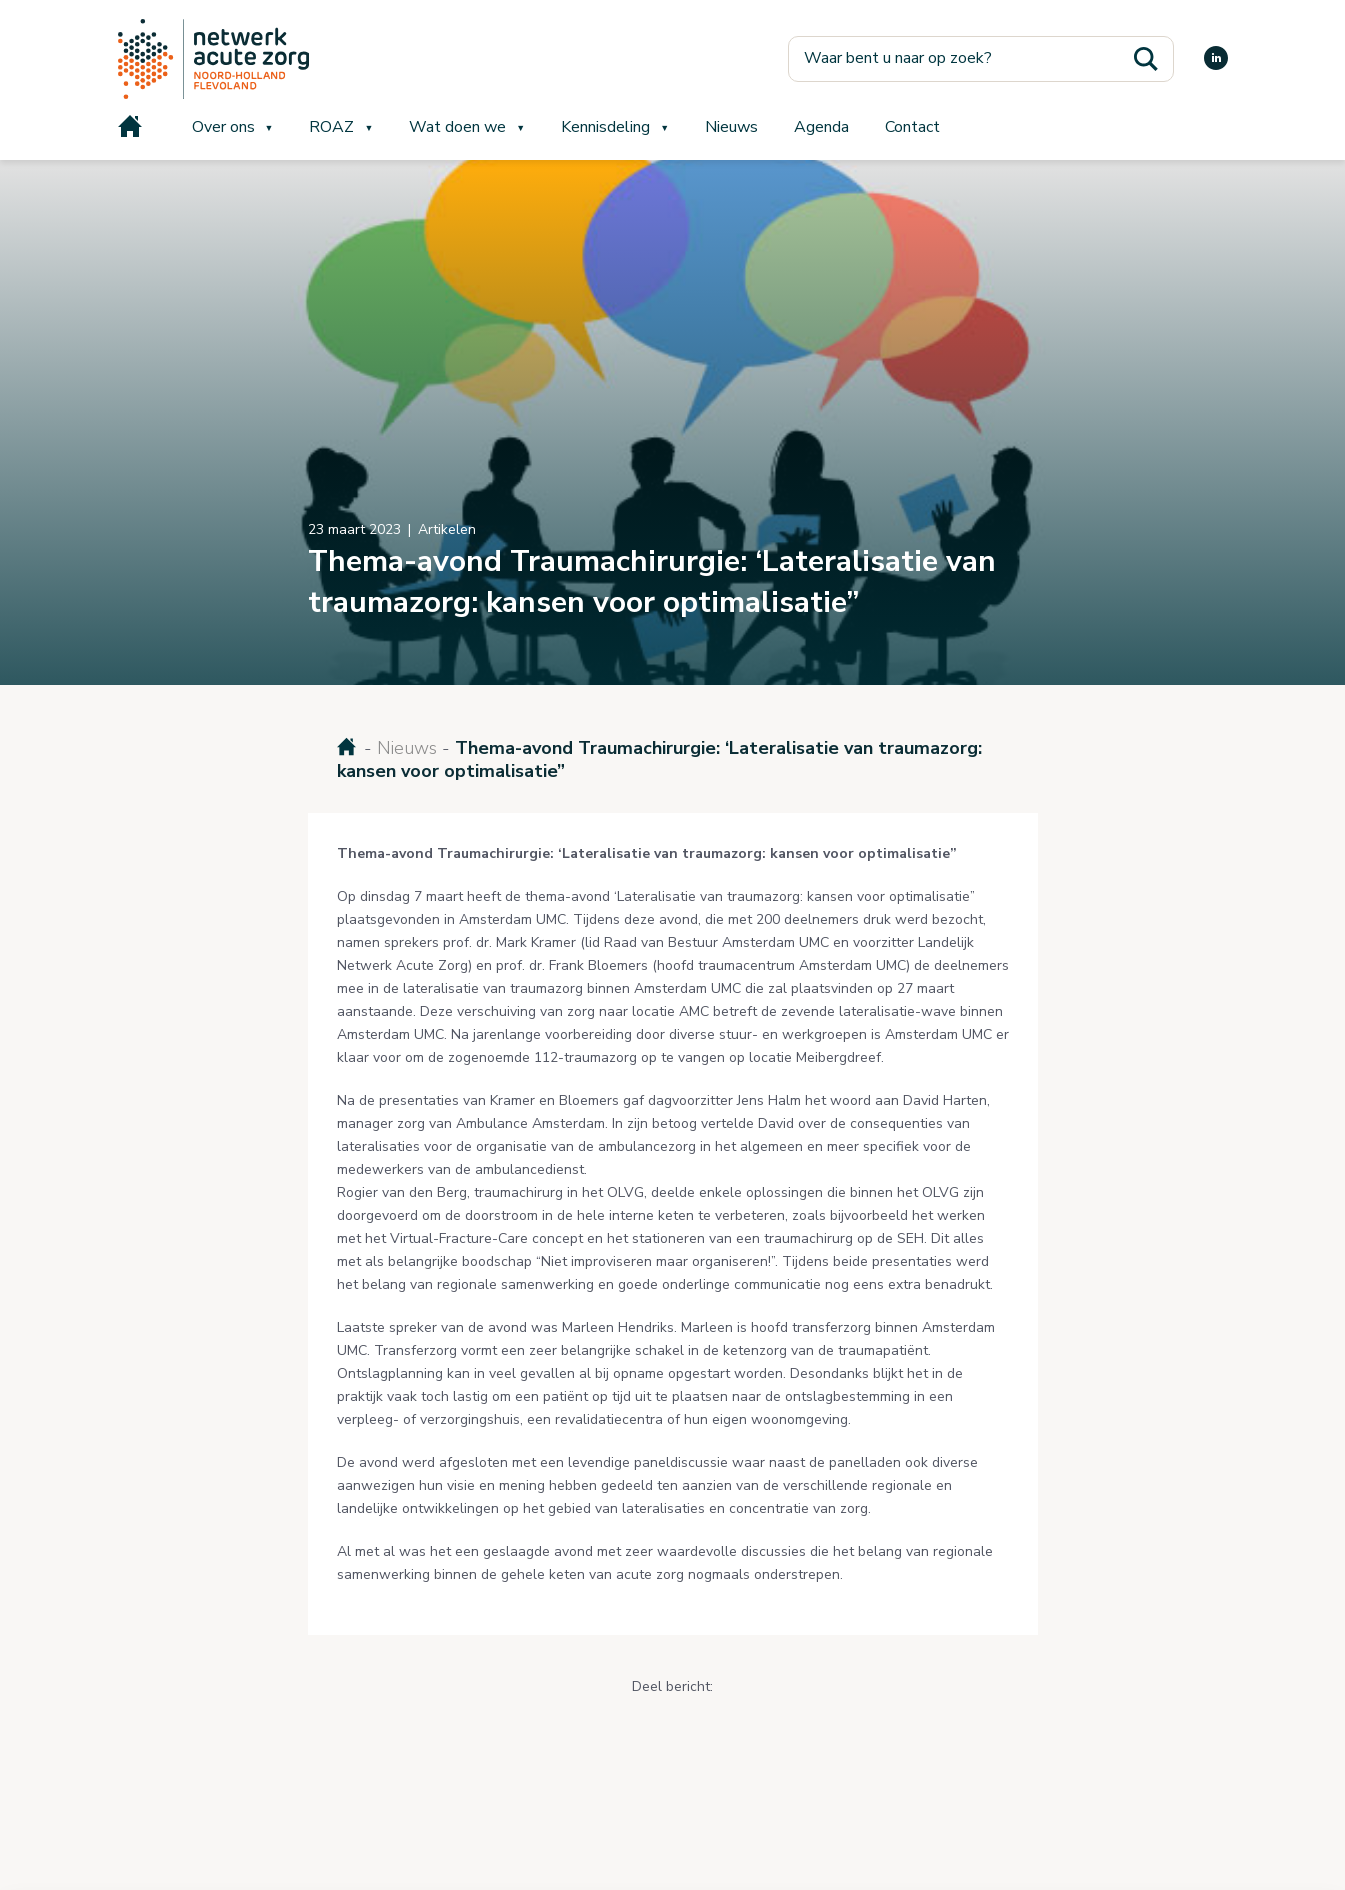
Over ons (223, 127)
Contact (912, 127)
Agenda (821, 127)
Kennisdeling (605, 127)
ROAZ (331, 127)
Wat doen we (457, 127)
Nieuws (731, 127)
